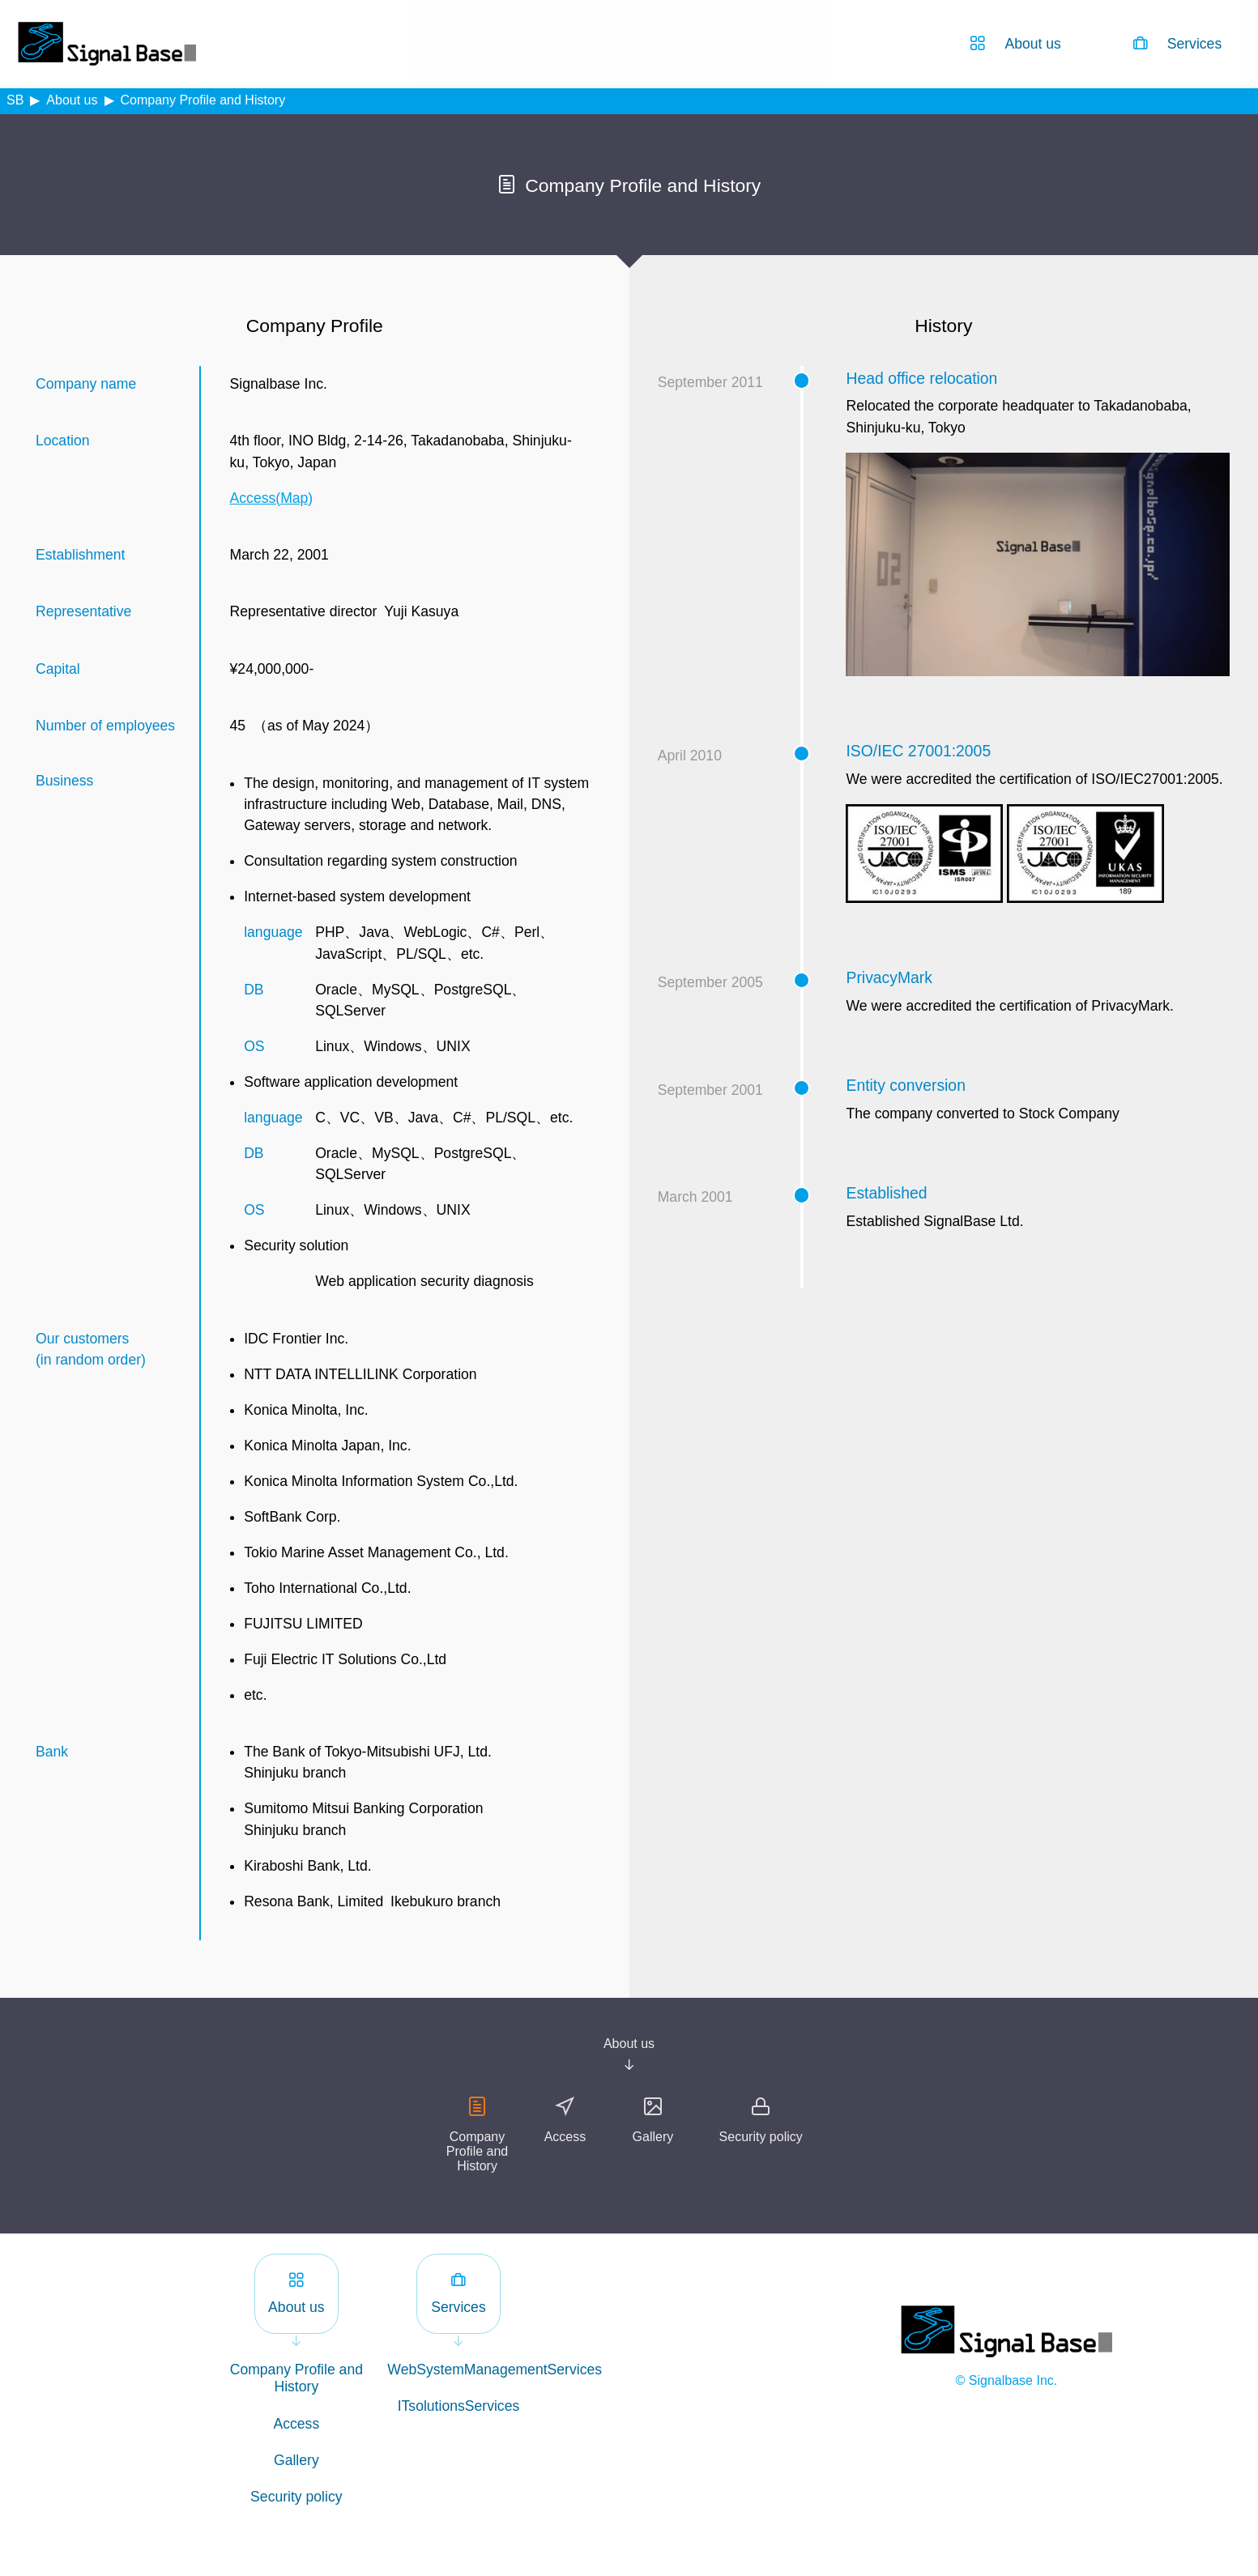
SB (14, 100)
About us (71, 100)
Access (565, 2137)
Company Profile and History (477, 2151)
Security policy (761, 2137)
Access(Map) (271, 498)
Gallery (653, 2137)
